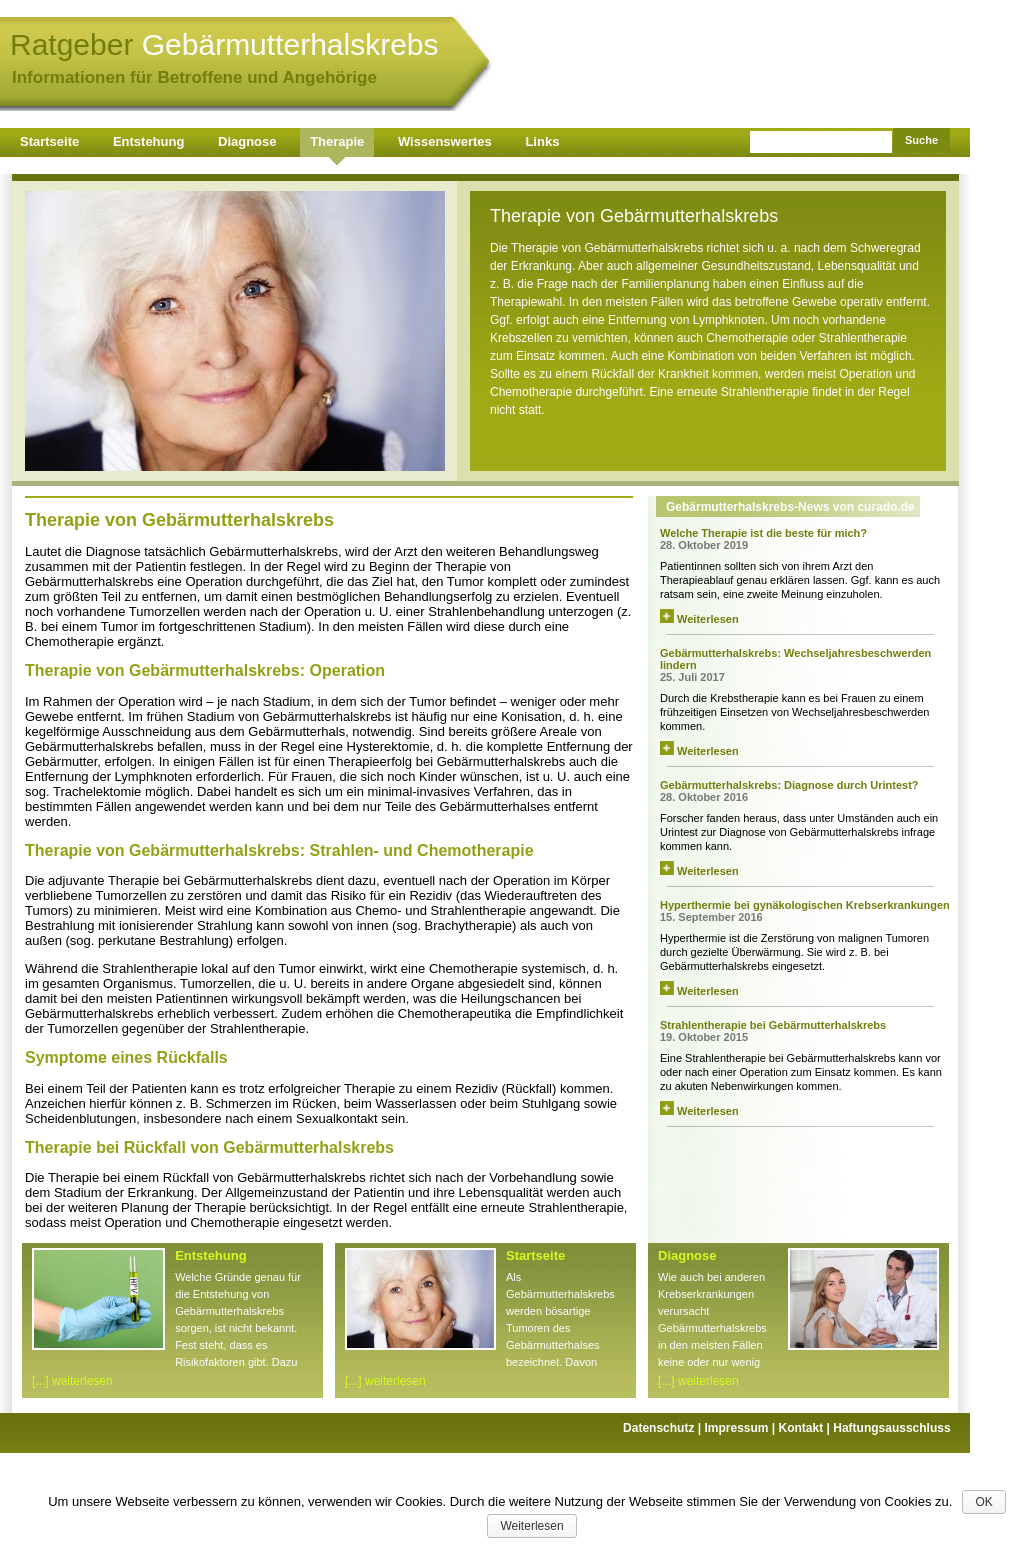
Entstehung (149, 141)
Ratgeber (224, 44)
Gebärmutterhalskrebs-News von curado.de (790, 507)
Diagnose (247, 141)
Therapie (337, 141)
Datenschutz (663, 1428)
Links (542, 141)
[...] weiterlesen (72, 1381)
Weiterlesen (699, 619)
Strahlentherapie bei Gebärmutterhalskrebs (773, 1025)
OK (983, 1502)
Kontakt (806, 1428)
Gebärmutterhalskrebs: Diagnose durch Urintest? (789, 785)
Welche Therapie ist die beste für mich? (763, 533)
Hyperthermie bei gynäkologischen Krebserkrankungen (805, 905)
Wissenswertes (445, 141)
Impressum (741, 1428)
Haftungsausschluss (891, 1428)
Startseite (49, 141)
